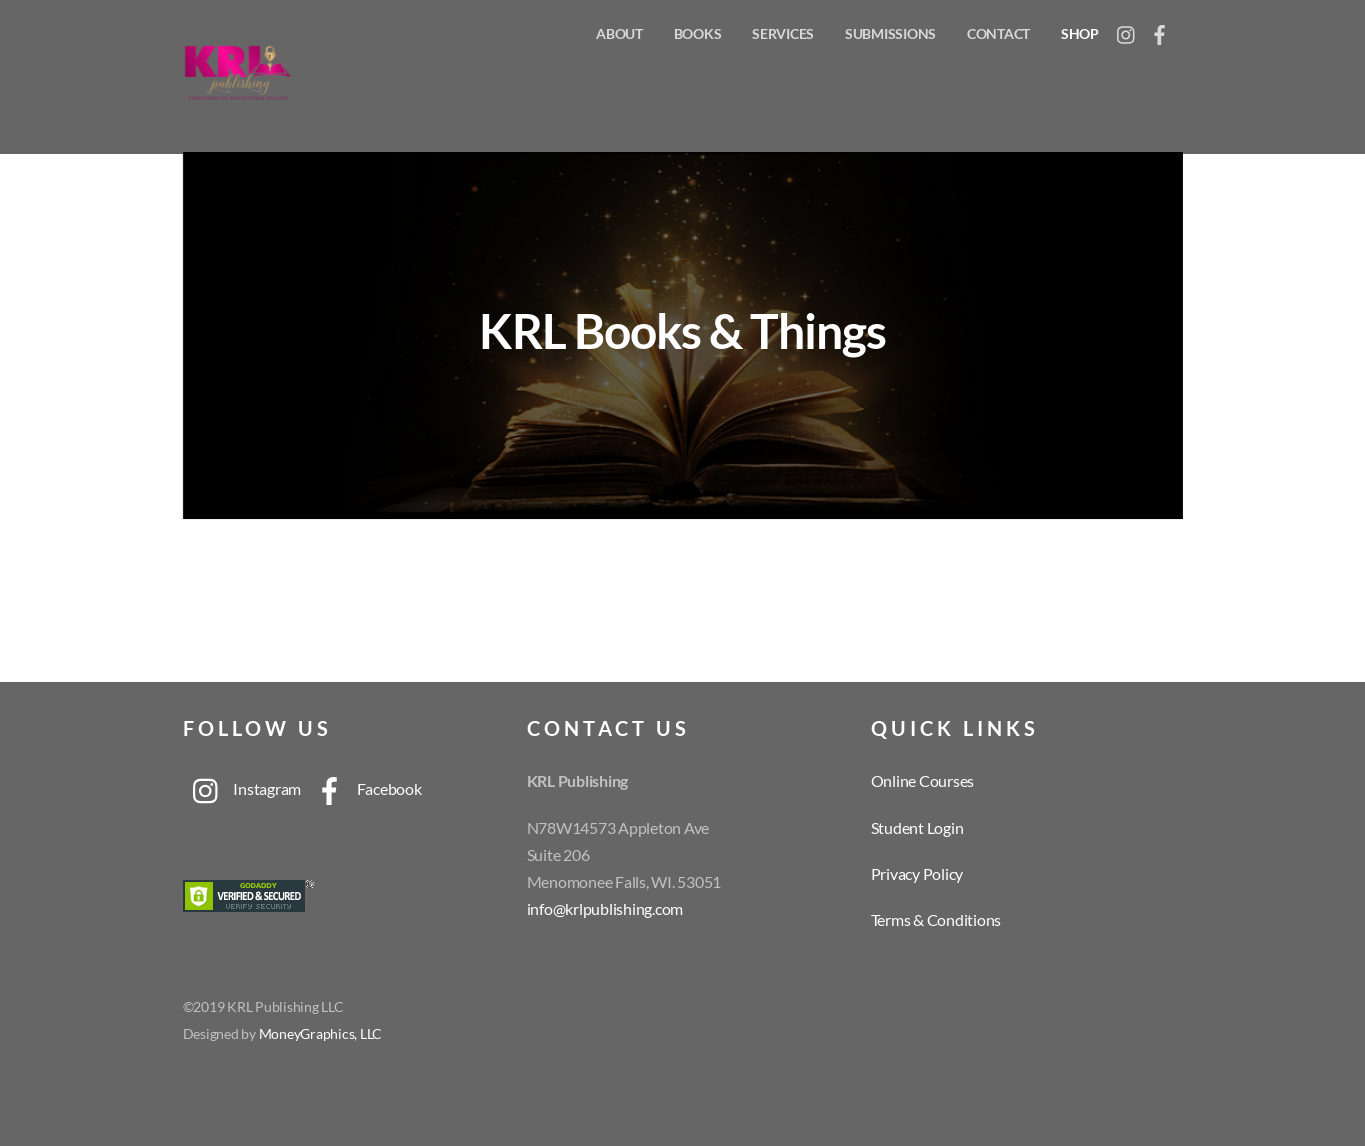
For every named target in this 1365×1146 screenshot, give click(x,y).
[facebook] (1160, 29)
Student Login (917, 827)
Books (698, 33)
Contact (998, 33)
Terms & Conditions (936, 919)
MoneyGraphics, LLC (321, 1034)
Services (783, 33)
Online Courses (923, 780)
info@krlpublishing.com (605, 908)
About (619, 33)
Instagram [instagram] (242, 788)
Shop (1080, 33)
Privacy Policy (917, 873)
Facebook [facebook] (364, 788)
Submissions (890, 33)
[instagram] (1127, 29)
